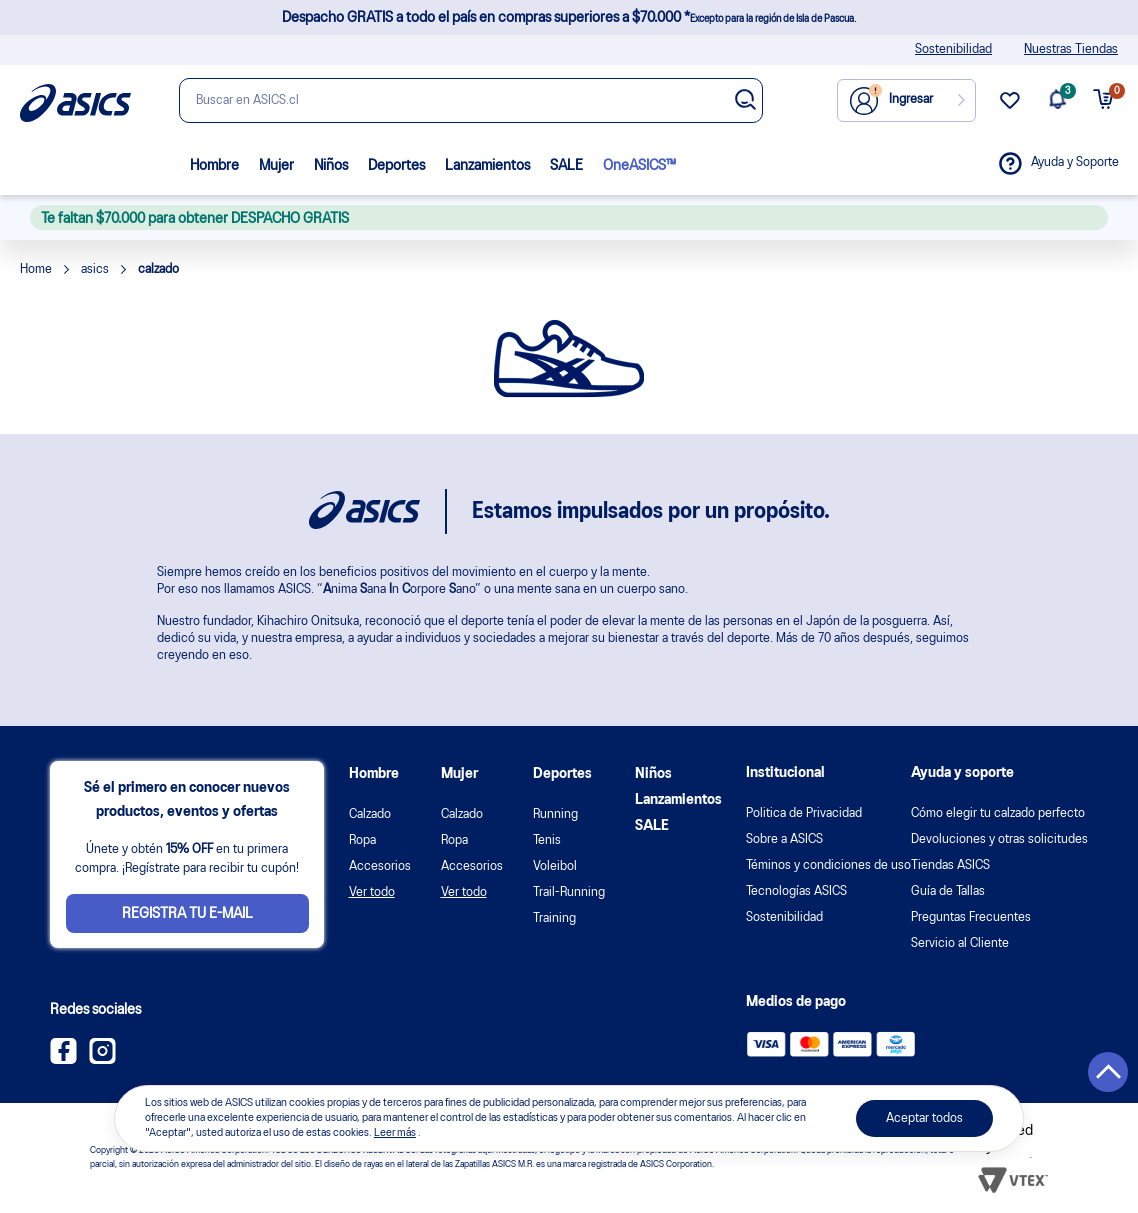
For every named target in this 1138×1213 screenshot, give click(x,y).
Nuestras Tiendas (1071, 49)
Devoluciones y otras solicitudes (999, 839)
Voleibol (555, 866)
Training (554, 918)
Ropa (362, 840)
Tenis (547, 840)
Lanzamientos (487, 166)
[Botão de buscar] (745, 101)
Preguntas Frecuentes (971, 917)
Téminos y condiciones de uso (828, 865)
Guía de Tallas (948, 891)
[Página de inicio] (75, 103)
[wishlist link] (1010, 108)
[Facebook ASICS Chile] (63, 1060)
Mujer (276, 166)
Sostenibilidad (953, 49)
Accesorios (380, 866)
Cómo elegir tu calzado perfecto (998, 813)
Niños (331, 166)
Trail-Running (569, 892)
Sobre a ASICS (784, 839)
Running (555, 814)
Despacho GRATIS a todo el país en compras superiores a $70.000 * (569, 18)
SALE (566, 166)
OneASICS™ (639, 166)
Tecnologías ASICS (796, 891)
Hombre (214, 166)
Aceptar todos (924, 1118)
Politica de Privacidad (804, 813)
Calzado (370, 814)
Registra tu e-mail (187, 914)
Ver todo (372, 892)
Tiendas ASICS (950, 865)
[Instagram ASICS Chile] (102, 1060)
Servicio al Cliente (960, 943)
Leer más (395, 1133)
